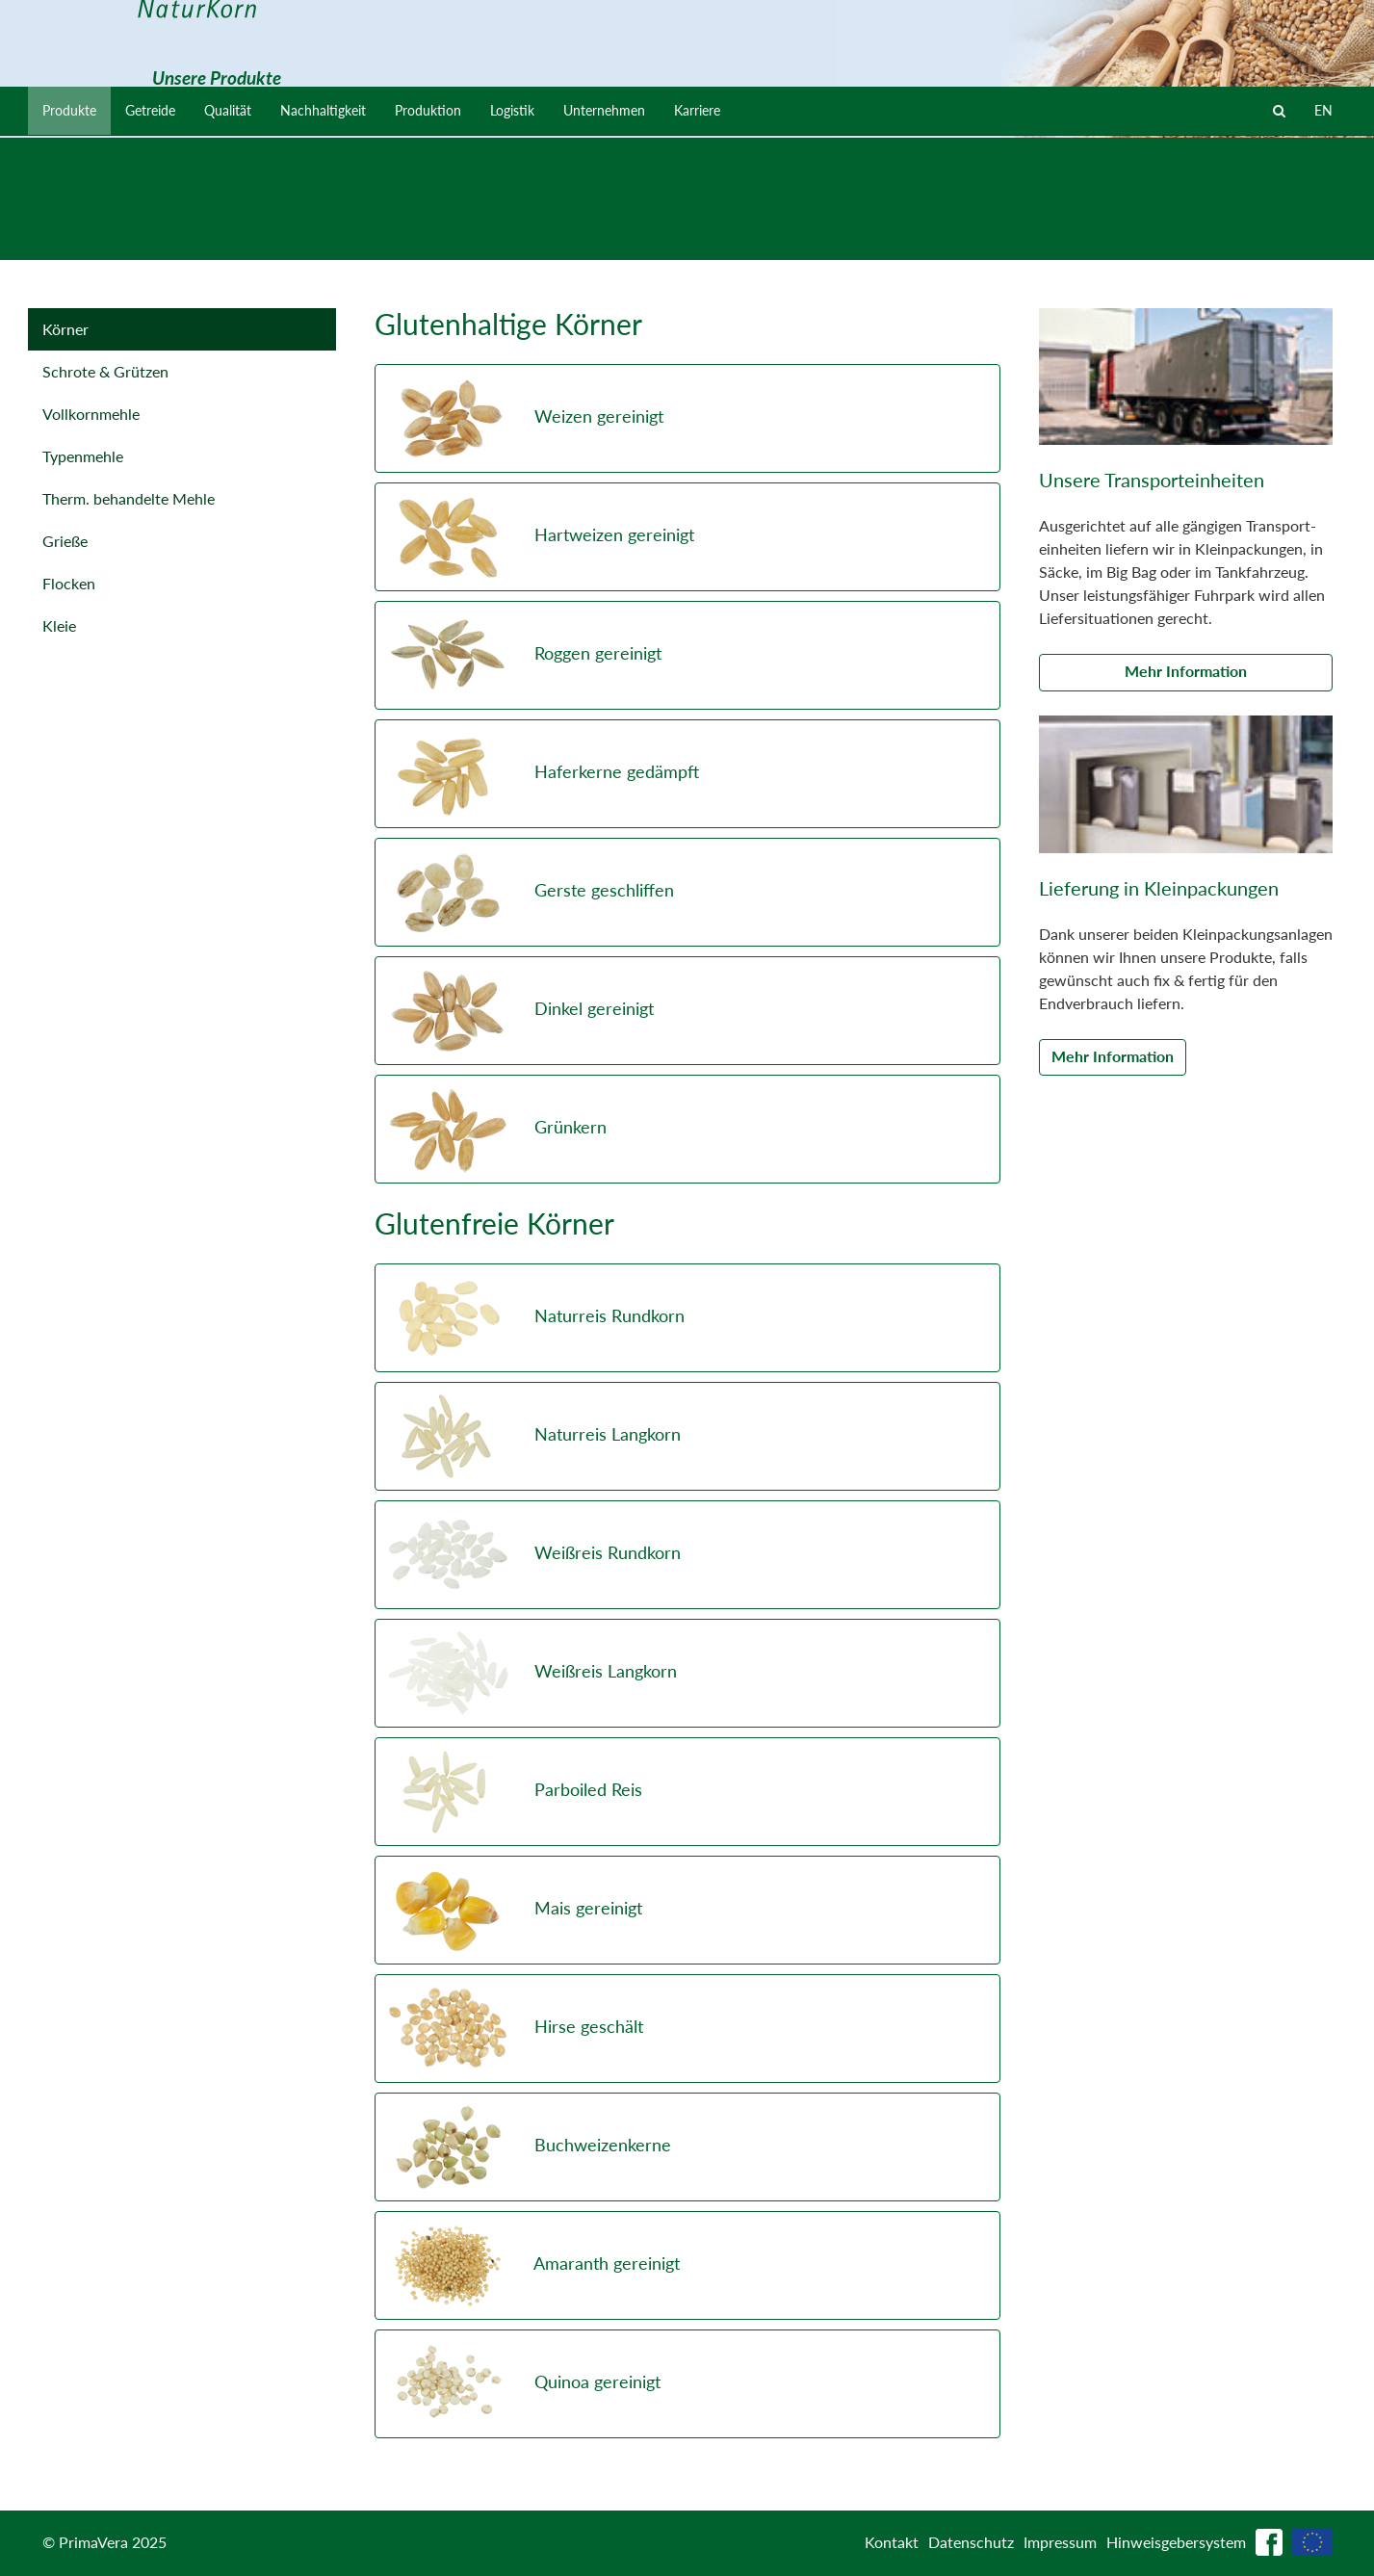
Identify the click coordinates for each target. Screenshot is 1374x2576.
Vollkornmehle (91, 413)
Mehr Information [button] (1186, 671)
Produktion (471, 235)
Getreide (163, 235)
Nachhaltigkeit (355, 235)
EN (1322, 235)
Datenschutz (971, 2542)
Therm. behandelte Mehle (128, 498)
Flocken (68, 583)
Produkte (73, 235)
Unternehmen (665, 235)
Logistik (563, 235)
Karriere (767, 235)
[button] (687, 418)
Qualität (249, 235)
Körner (65, 329)
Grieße (65, 541)
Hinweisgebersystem (1176, 2542)
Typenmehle (82, 456)
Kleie (59, 625)
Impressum (1060, 2542)
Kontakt (892, 2542)
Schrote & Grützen (105, 371)
